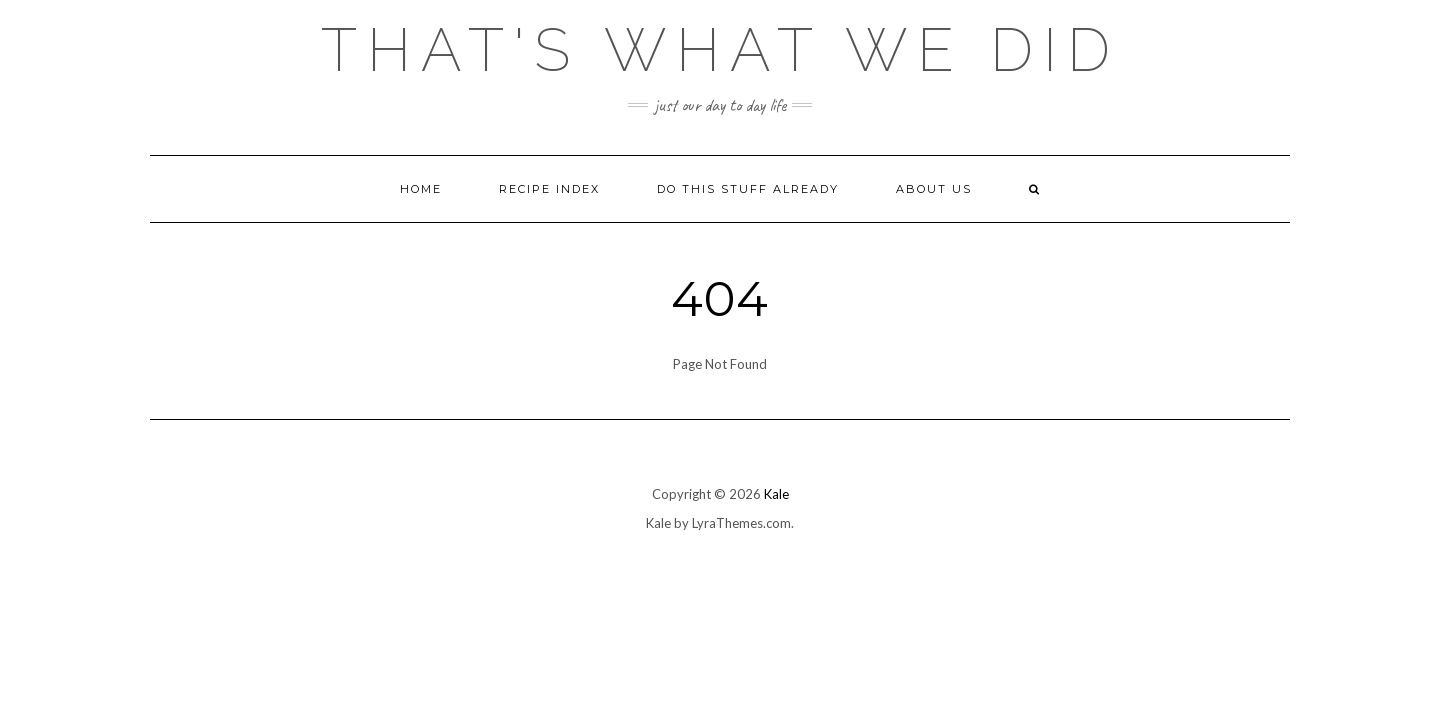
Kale (776, 494)
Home (421, 189)
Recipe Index (549, 189)
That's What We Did (720, 50)
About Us (934, 189)
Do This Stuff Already (748, 189)
